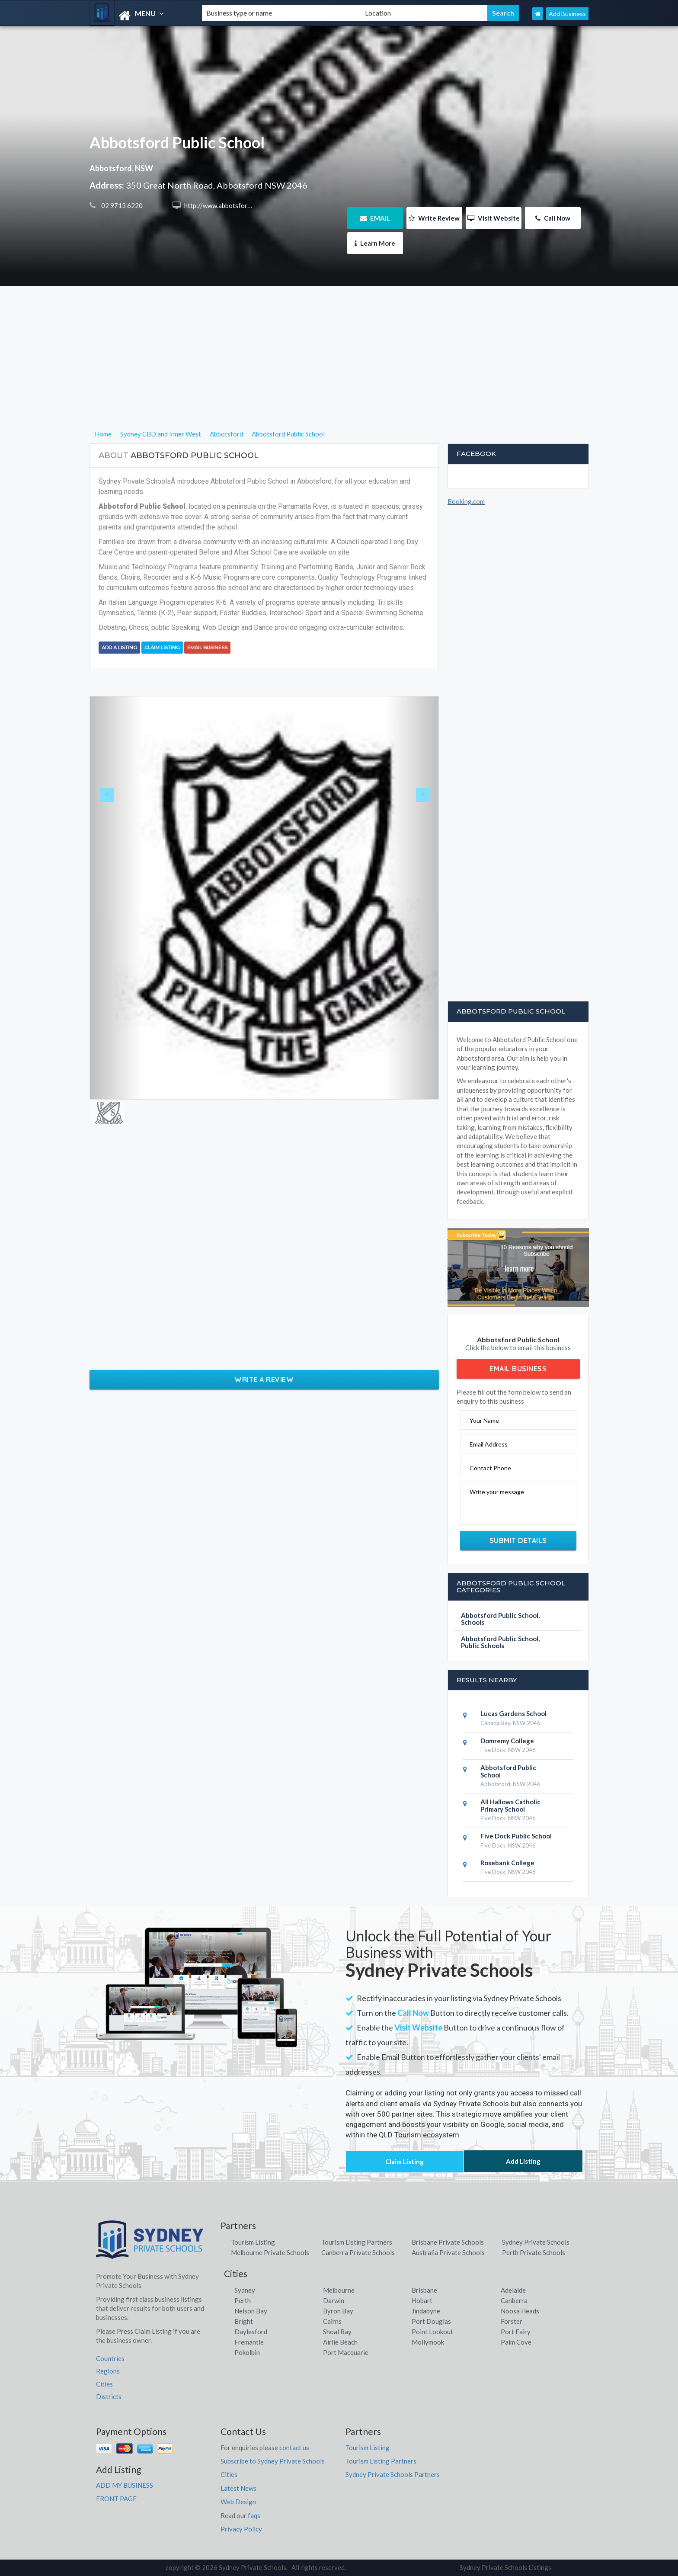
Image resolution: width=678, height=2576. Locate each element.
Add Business (567, 13)
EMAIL (375, 218)
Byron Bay (338, 2311)
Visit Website (493, 218)
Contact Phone (490, 1468)
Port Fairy (516, 2331)
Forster (511, 2321)
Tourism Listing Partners (356, 2242)
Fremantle (249, 2342)
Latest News (238, 2488)
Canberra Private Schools (358, 2252)
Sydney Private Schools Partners (392, 2474)
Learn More (375, 243)
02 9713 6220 (121, 205)
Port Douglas (431, 2321)
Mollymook (428, 2342)
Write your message (497, 1491)
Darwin (333, 2300)
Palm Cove (516, 2342)
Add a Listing (119, 648)
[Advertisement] (339, 368)
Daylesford (250, 2331)
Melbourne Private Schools (270, 2252)
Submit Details (518, 1540)
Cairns (332, 2321)
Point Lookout (432, 2331)
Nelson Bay (250, 2311)
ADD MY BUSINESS (124, 2485)
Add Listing (523, 2161)
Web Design (238, 2501)
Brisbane (424, 2290)
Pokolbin (247, 2352)
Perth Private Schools (533, 2252)
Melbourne (339, 2290)
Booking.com (466, 501)
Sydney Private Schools (535, 2242)
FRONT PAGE (116, 2498)
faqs (254, 2515)
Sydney (244, 2290)
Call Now (552, 218)
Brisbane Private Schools (448, 2242)
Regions (108, 2371)
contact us (294, 2447)
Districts (109, 2396)
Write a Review (264, 1379)
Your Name (484, 1420)
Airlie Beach (340, 2342)
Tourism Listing (253, 2242)
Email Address (489, 1444)
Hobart (422, 2300)
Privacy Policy (241, 2529)
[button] (116, 897)
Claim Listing (162, 648)
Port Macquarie (345, 2352)
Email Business (207, 648)
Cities (104, 2384)
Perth (242, 2300)
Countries (110, 2358)
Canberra (514, 2300)
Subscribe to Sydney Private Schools (273, 2461)
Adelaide (513, 2290)
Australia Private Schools (448, 2252)
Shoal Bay (337, 2331)
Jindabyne (426, 2311)
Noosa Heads (520, 2311)
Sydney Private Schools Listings (505, 2567)
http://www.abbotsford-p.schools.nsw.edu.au (248, 205)
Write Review (434, 218)
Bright (243, 2321)
